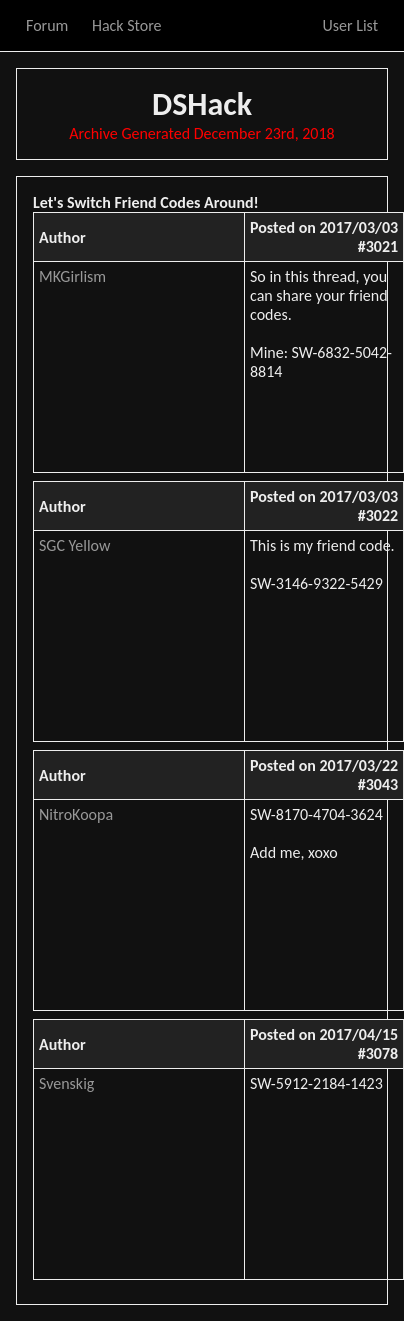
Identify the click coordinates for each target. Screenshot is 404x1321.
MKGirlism (72, 276)
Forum (47, 25)
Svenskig (66, 1083)
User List (350, 25)
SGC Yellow (74, 545)
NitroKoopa (76, 814)
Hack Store (127, 25)
